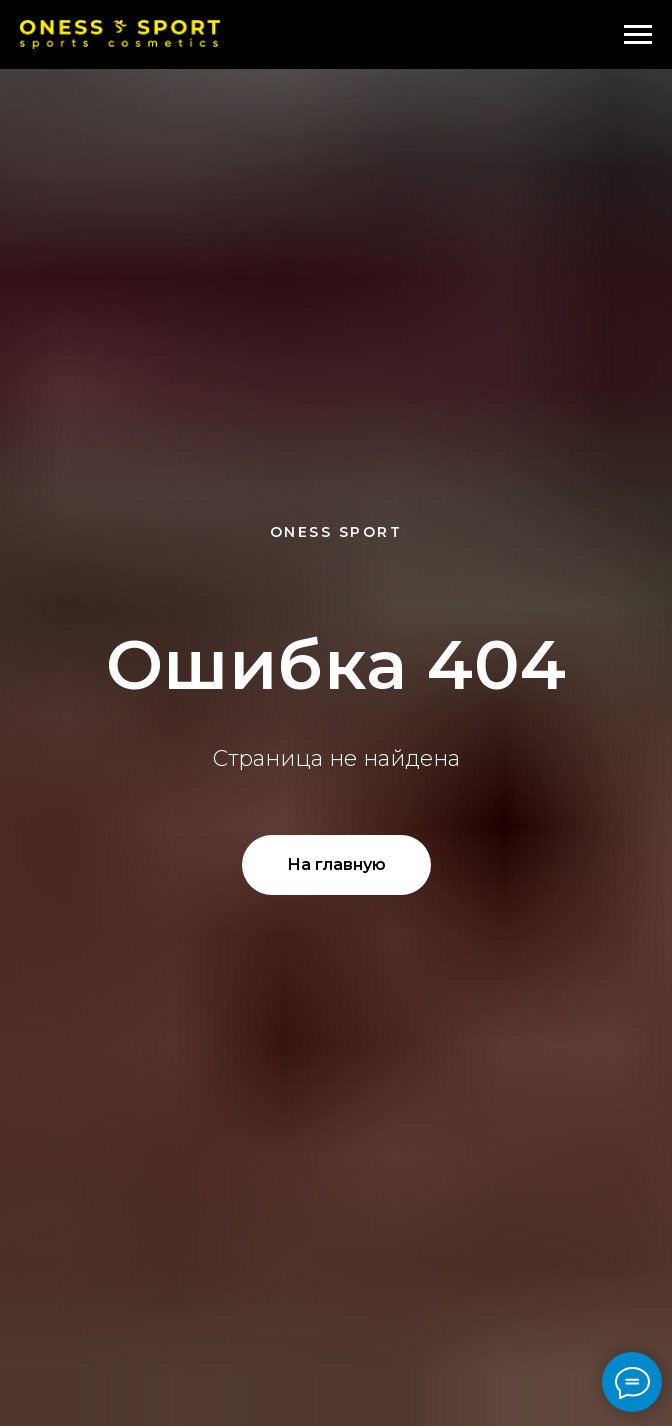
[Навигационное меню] (638, 35)
